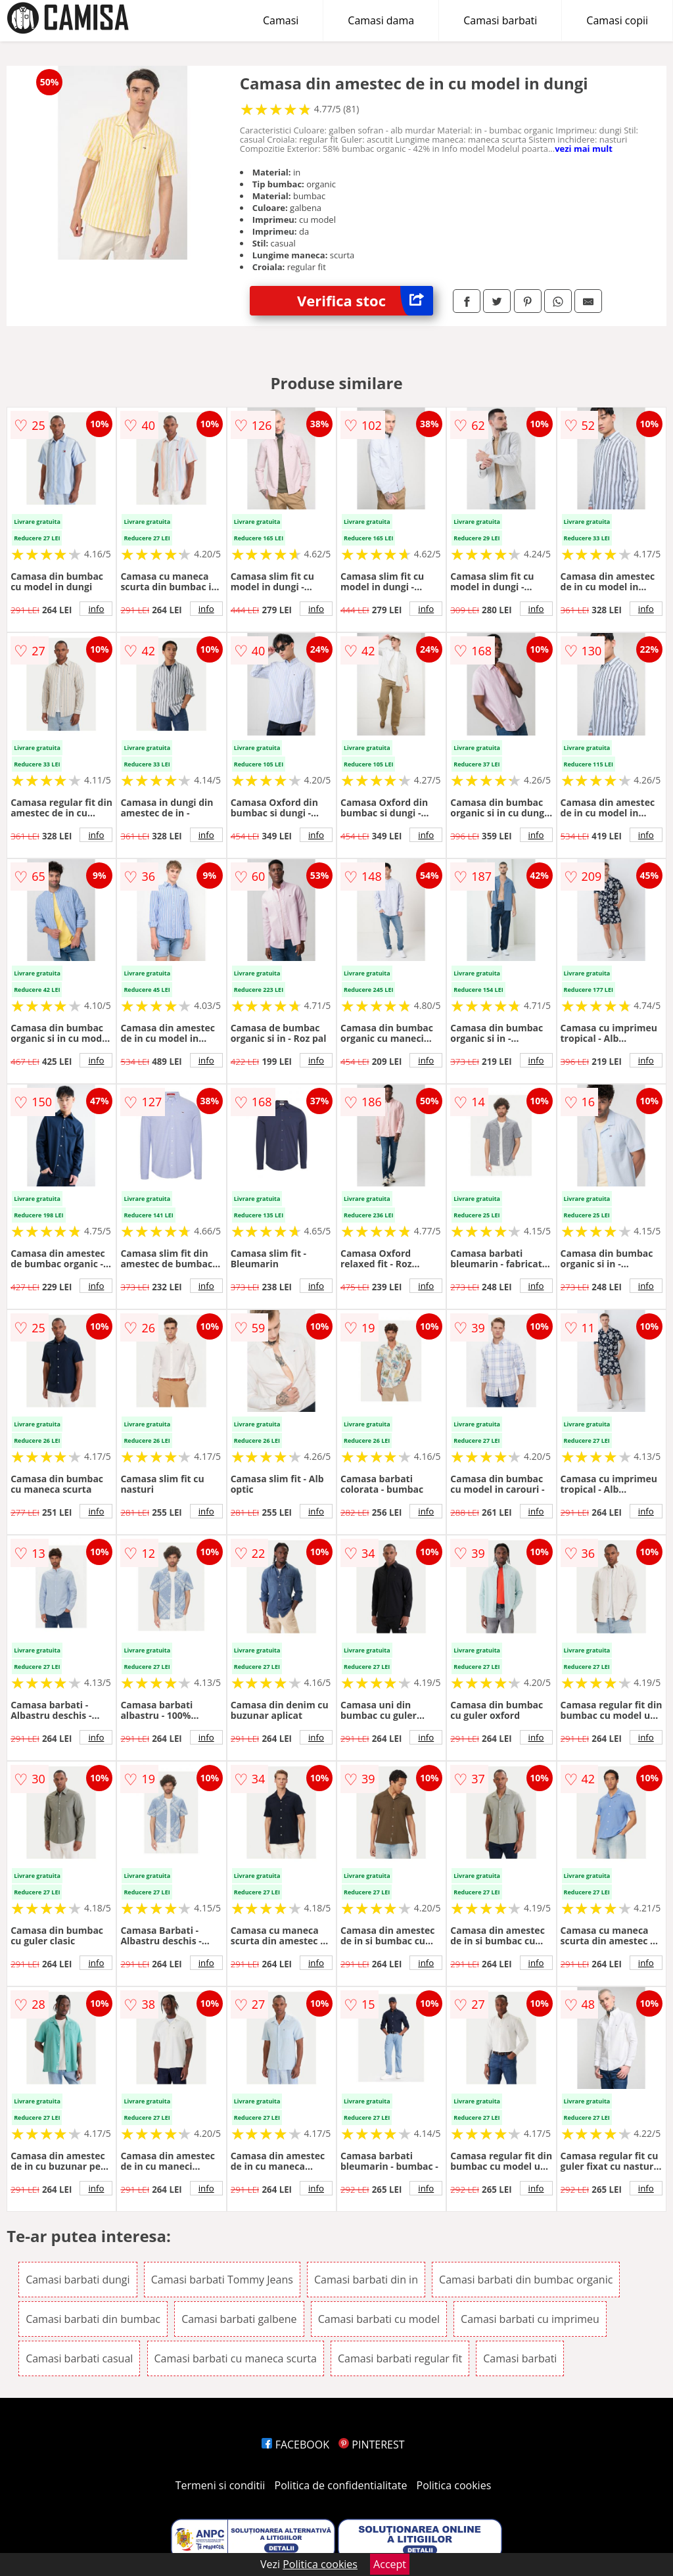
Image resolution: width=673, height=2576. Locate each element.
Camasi (280, 20)
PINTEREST (371, 2444)
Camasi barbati (500, 20)
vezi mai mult (584, 148)
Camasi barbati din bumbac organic (526, 2279)
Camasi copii (617, 20)
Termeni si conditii (220, 2485)
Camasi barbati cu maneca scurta (235, 2358)
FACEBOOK (295, 2444)
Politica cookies (454, 2485)
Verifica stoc (365, 301)
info (96, 609)
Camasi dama (381, 20)
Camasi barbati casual (79, 2358)
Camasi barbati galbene (238, 2319)
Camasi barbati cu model (379, 2319)
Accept (389, 2564)
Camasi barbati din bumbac (93, 2319)
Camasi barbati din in (366, 2279)
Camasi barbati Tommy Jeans (222, 2279)
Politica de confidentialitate (341, 2485)
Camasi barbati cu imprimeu (530, 2319)
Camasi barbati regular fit (400, 2358)
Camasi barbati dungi (77, 2279)
